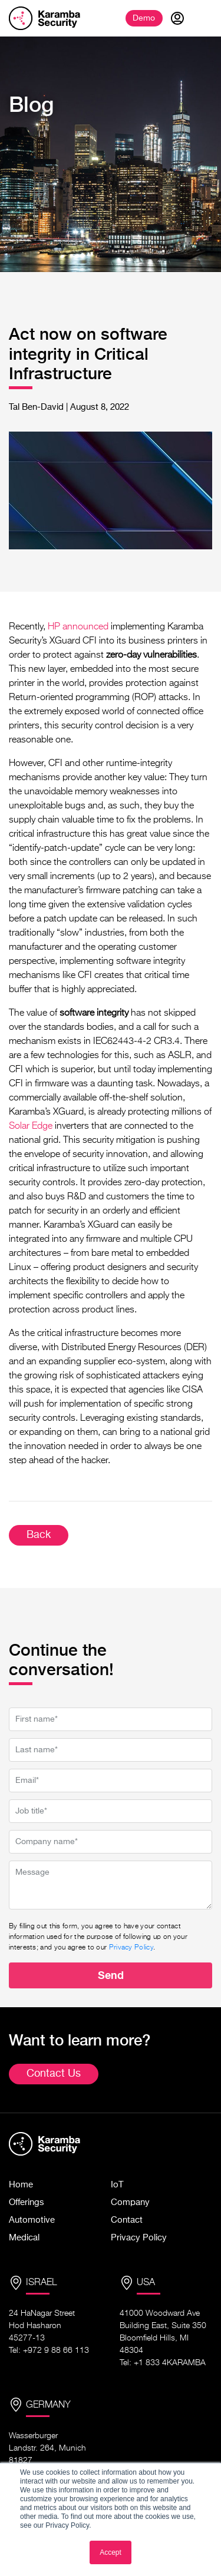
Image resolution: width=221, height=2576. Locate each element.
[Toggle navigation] (202, 18)
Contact (127, 2220)
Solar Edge (30, 1126)
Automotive (32, 2220)
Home (21, 2184)
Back (39, 1535)
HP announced (78, 627)
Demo (144, 18)
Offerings (26, 2202)
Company (130, 2202)
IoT (117, 2184)
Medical (24, 2237)
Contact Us (54, 2073)
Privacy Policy (131, 1947)
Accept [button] (110, 2552)
